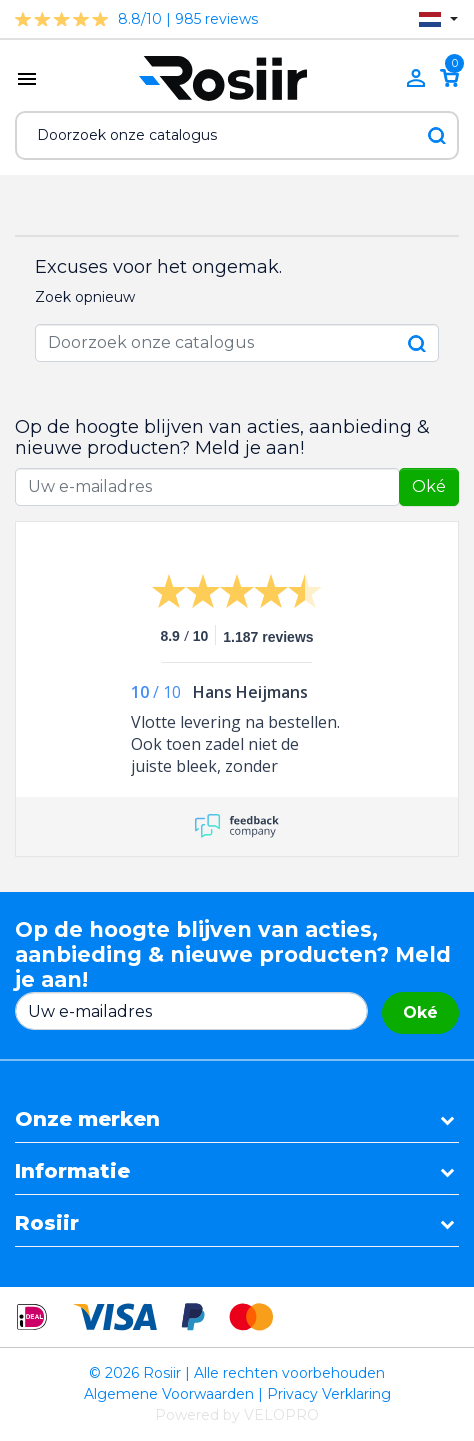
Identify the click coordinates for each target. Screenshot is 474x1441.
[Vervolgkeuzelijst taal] (438, 19)
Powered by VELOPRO (237, 1415)
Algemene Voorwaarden (169, 1394)
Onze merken (87, 1119)
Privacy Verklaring (329, 1394)
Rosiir (47, 1223)
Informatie (72, 1171)
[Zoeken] (237, 135)
